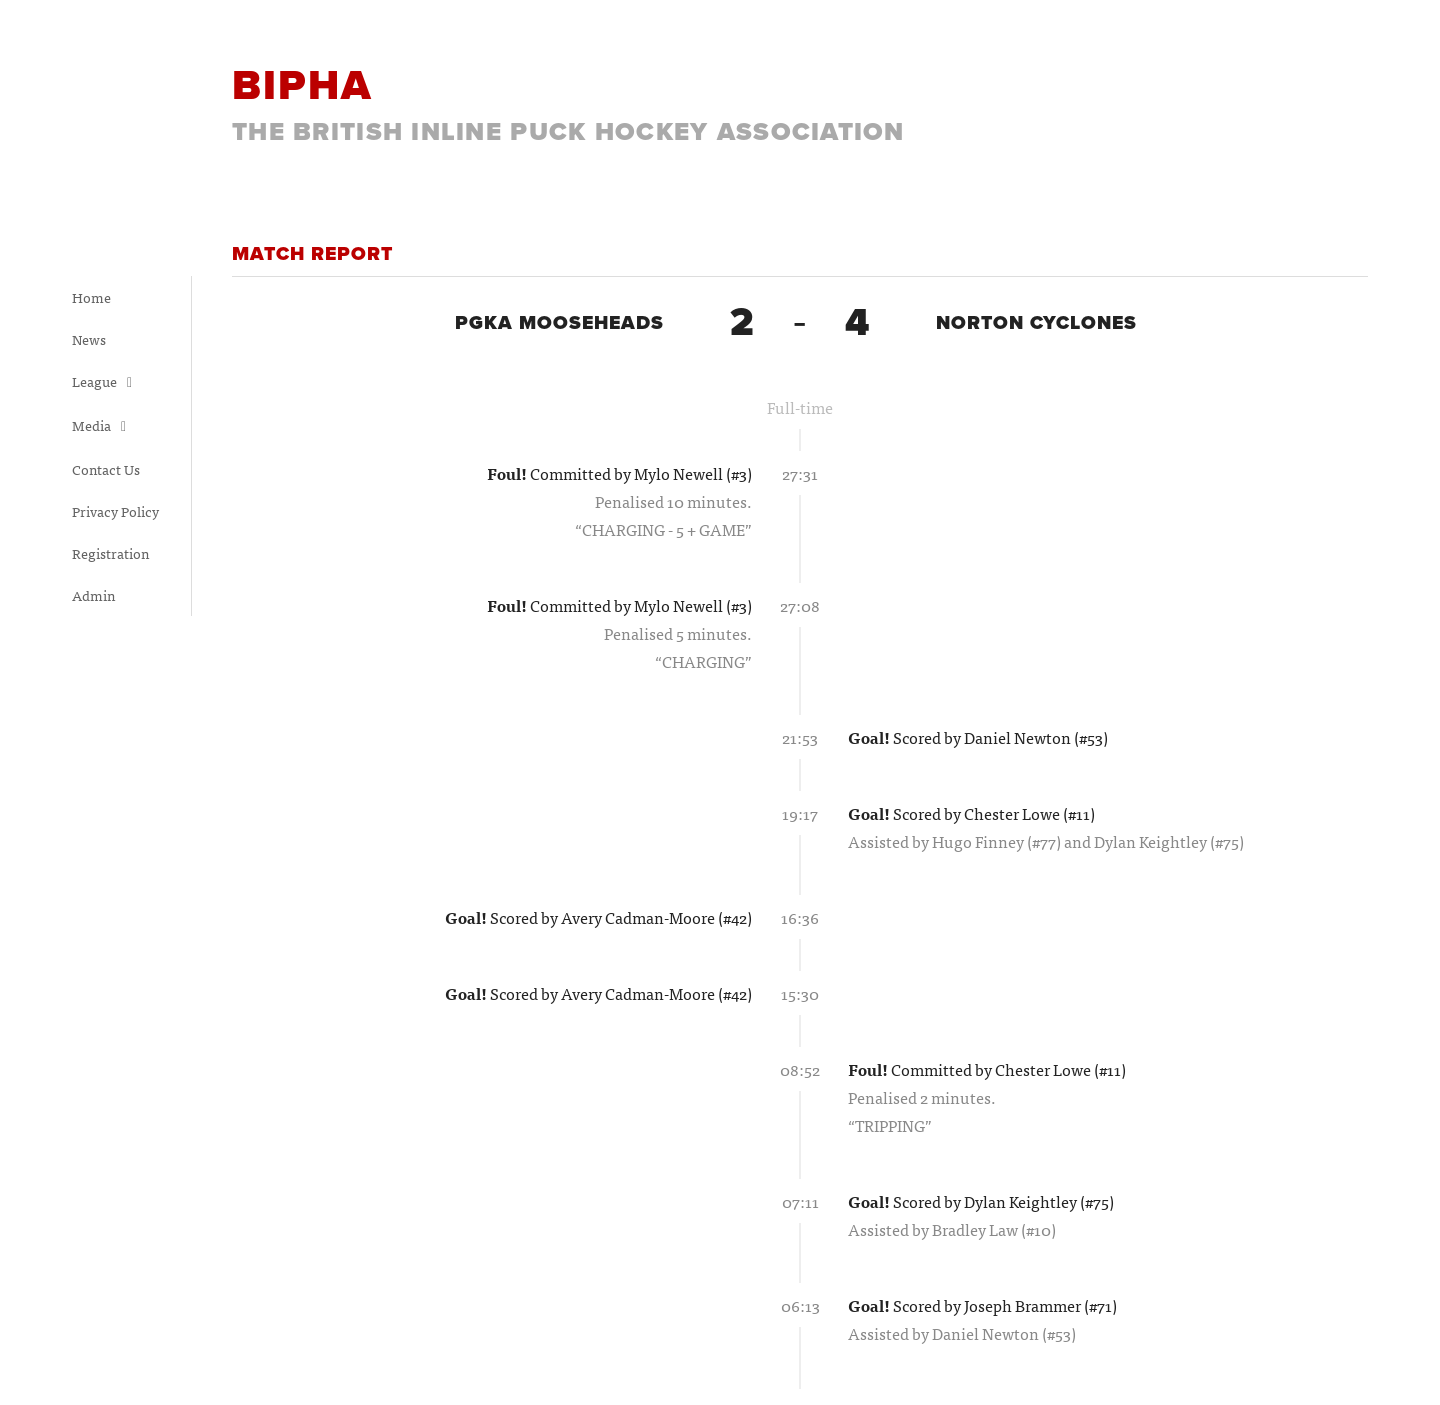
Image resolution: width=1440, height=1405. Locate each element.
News (89, 339)
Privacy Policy (115, 511)
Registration (110, 553)
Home (91, 297)
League (102, 381)
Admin (93, 595)
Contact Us (106, 469)
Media (99, 425)
